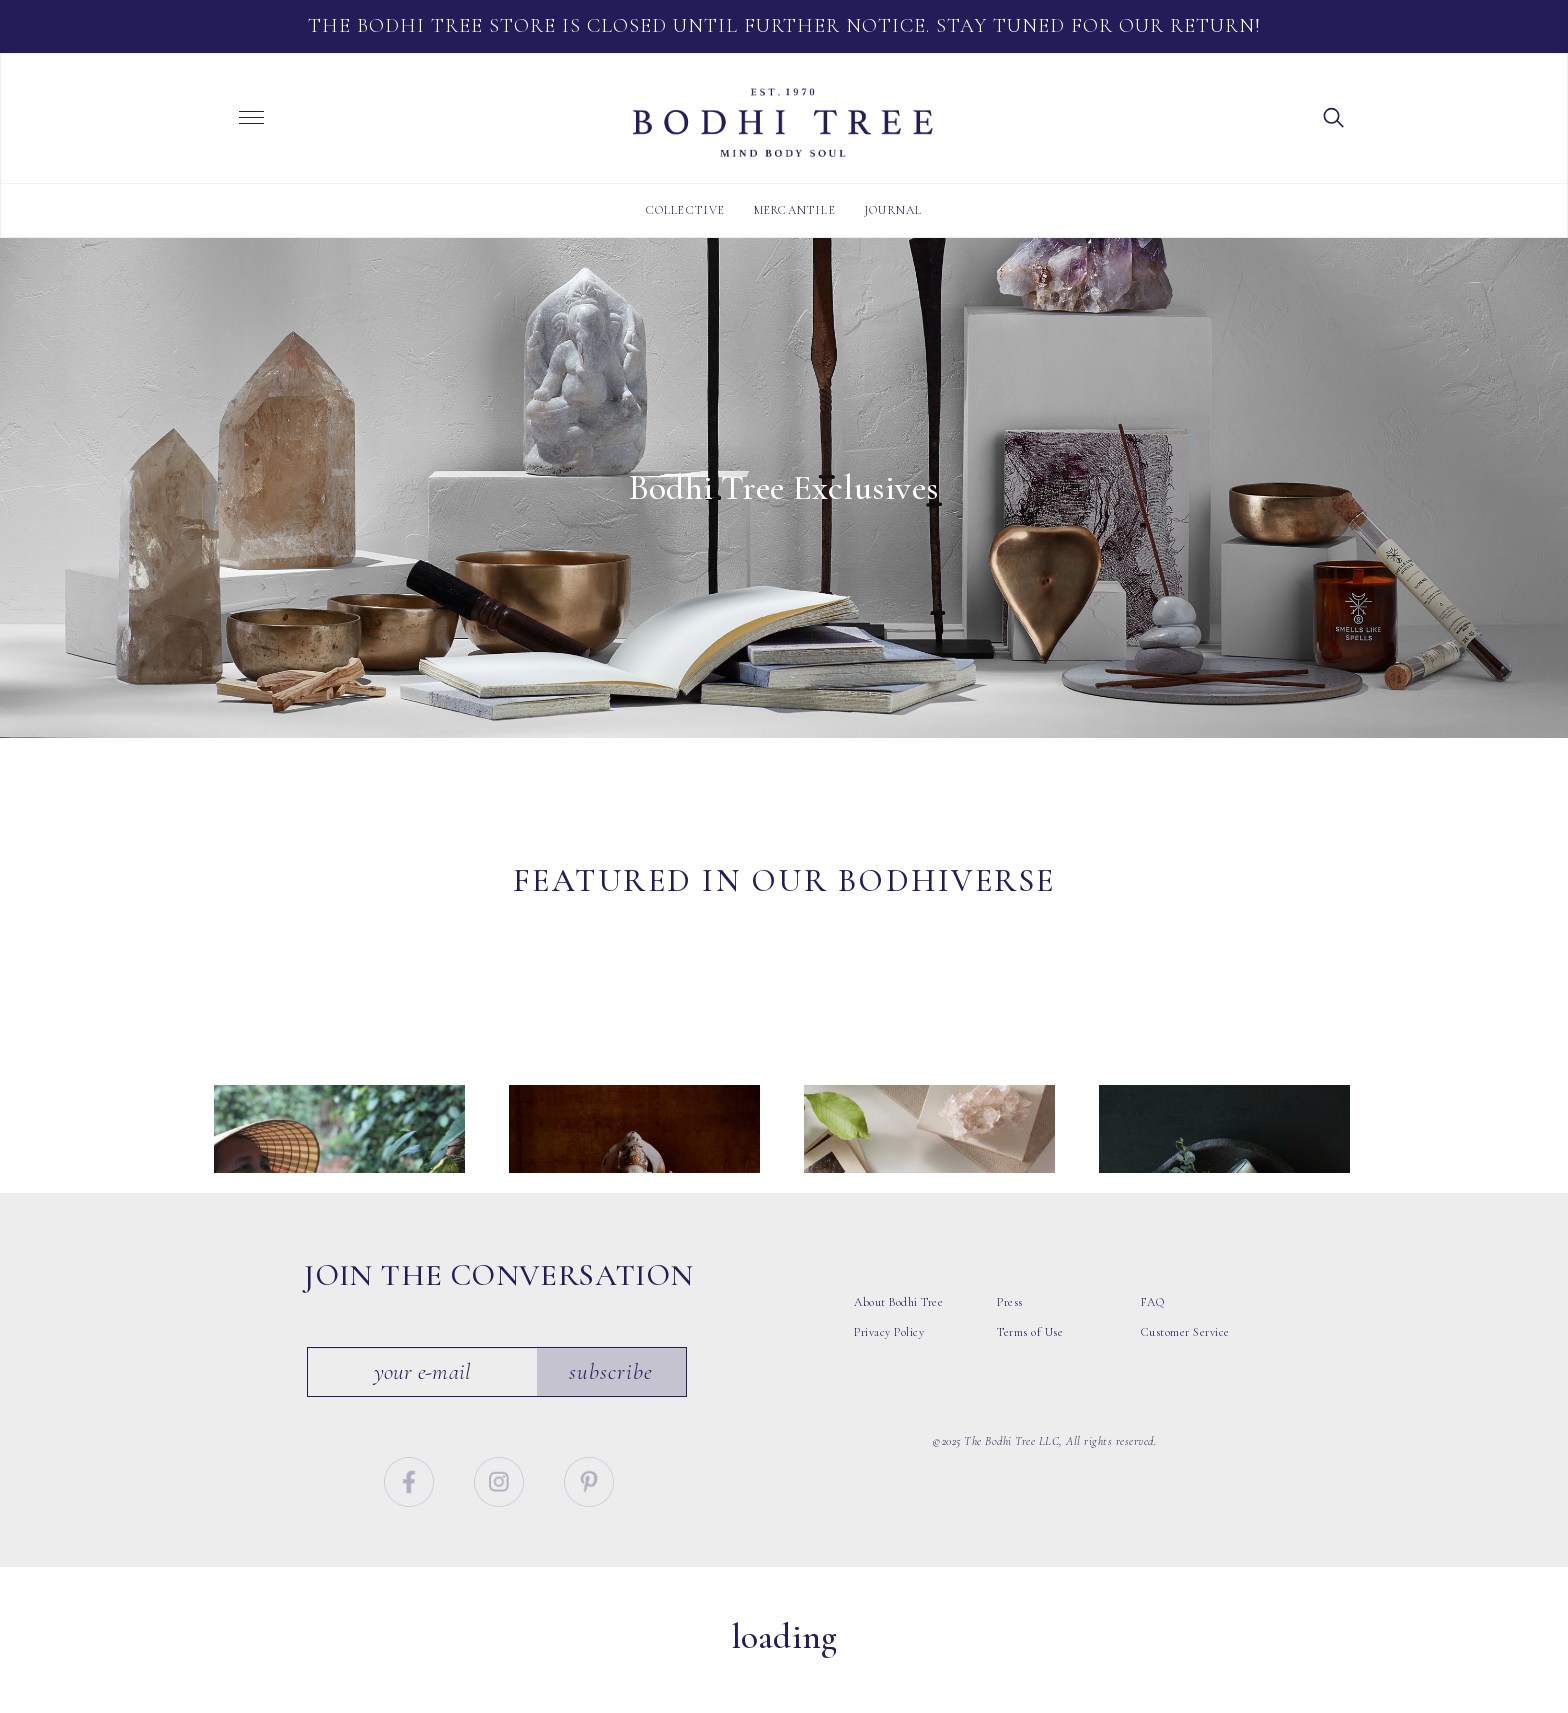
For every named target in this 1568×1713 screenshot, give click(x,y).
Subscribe (612, 1426)
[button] (1334, 116)
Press (1010, 1357)
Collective (686, 210)
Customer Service (1185, 1387)
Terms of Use (1030, 1387)
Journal (893, 210)
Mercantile (795, 210)
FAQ (1153, 1357)
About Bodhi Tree (898, 1357)
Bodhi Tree (783, 123)
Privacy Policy (889, 1387)
